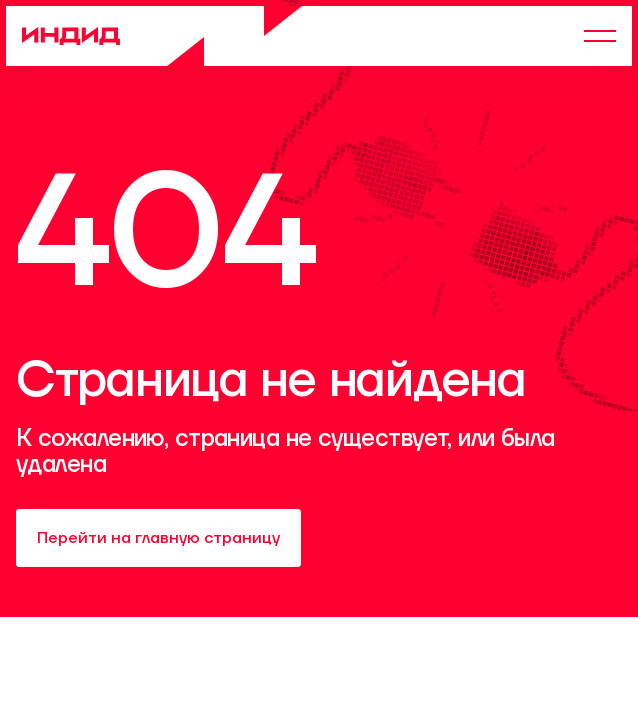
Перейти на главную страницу (158, 538)
